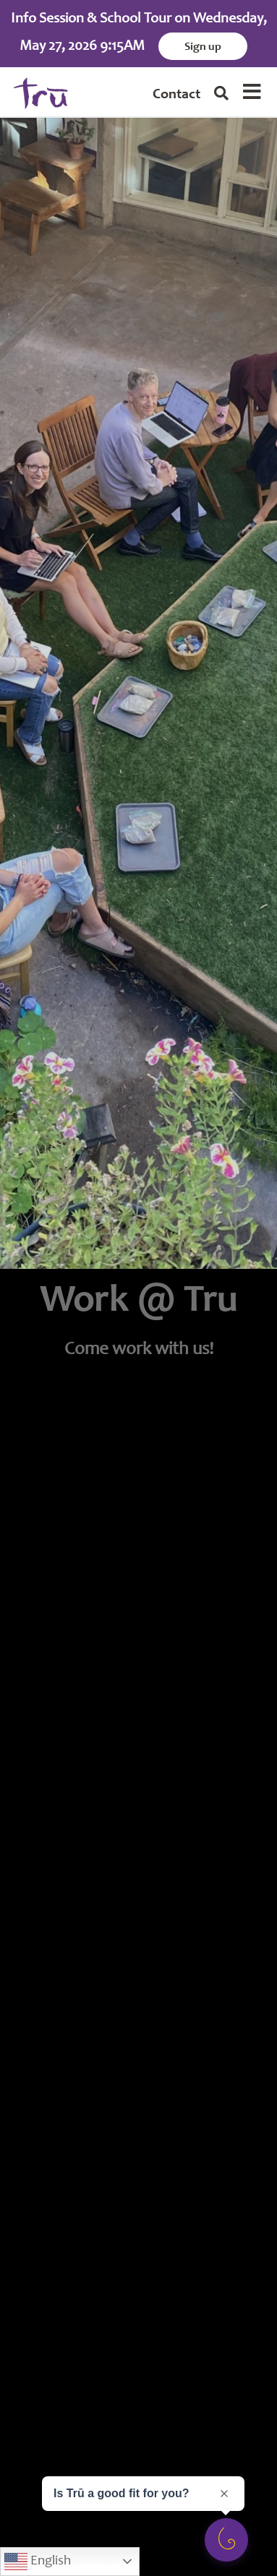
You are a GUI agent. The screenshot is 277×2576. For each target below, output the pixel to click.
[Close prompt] (224, 2493)
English (37, 2561)
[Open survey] (226, 2540)
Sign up (202, 47)
